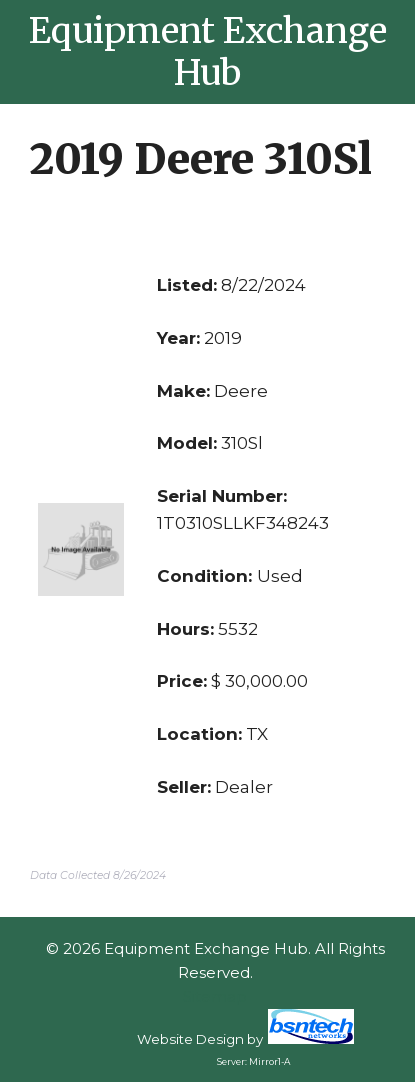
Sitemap (215, 996)
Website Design (190, 1039)
